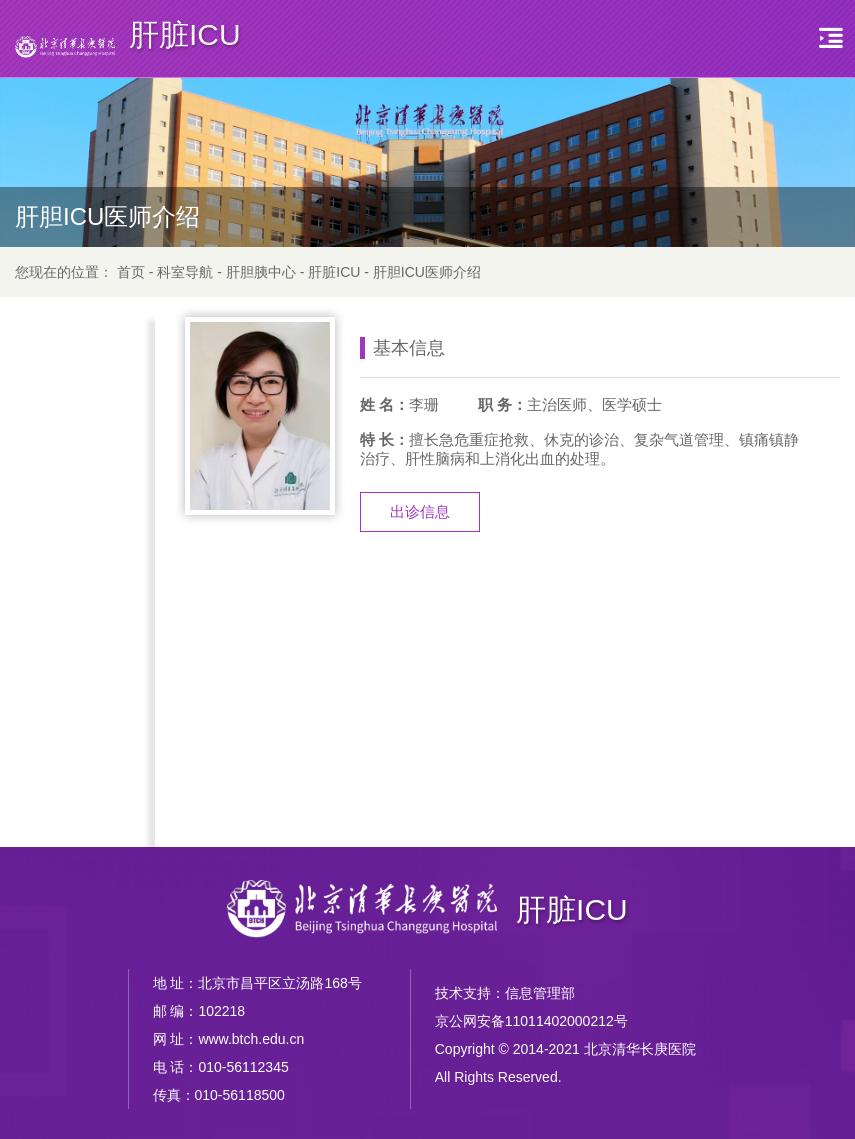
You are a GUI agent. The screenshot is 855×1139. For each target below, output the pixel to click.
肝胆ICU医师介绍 (427, 272)
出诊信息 (420, 511)
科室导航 (185, 272)
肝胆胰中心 (261, 272)
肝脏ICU (334, 272)
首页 (131, 272)
